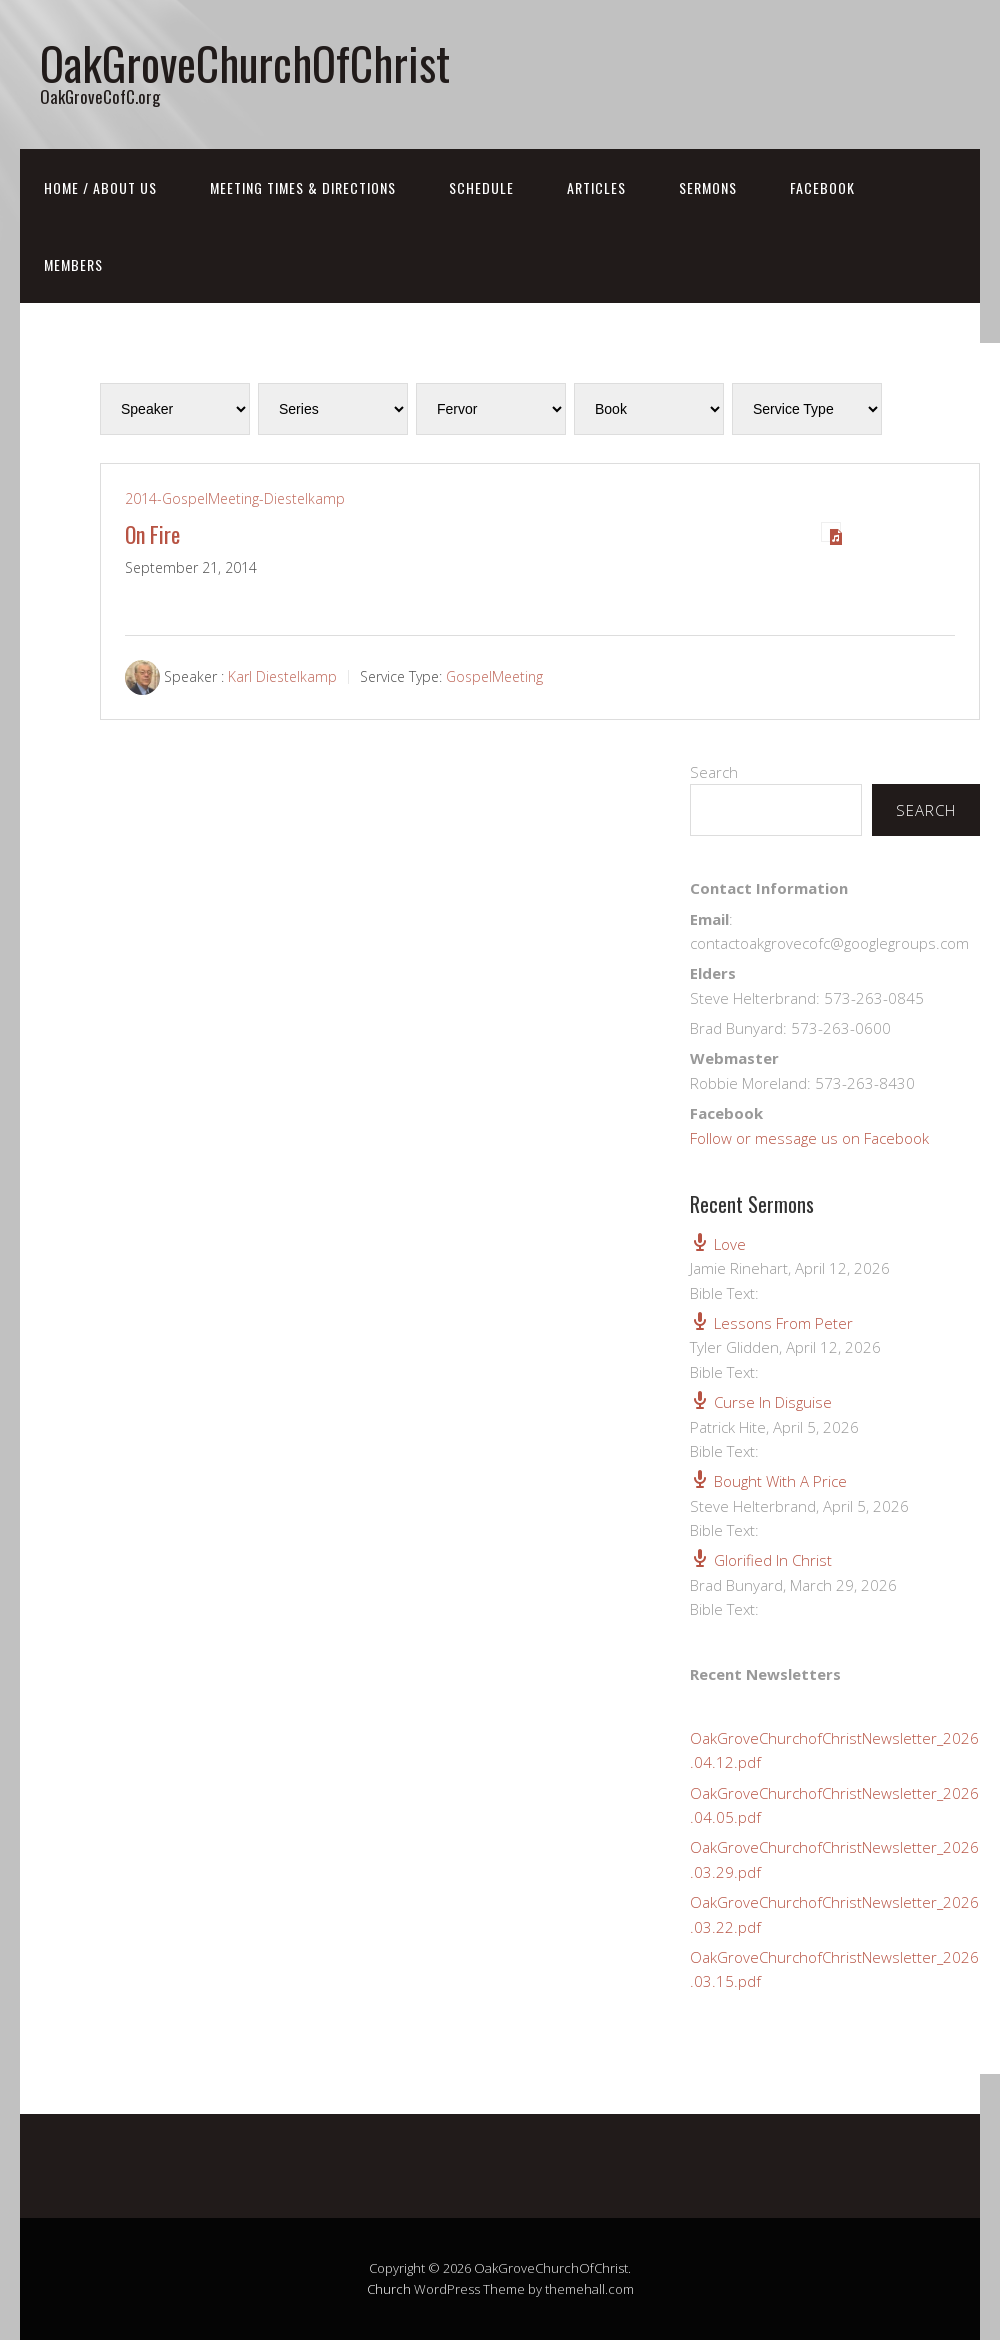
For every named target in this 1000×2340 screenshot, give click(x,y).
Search (714, 772)
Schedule (481, 187)
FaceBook (822, 187)
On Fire (152, 534)
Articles (596, 187)
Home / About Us (100, 187)
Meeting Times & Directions (303, 187)
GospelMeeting (494, 676)
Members (73, 264)
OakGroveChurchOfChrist (245, 62)
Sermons (708, 187)
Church (389, 2289)
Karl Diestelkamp (282, 676)
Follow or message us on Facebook (809, 1138)
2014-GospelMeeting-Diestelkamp (235, 498)
